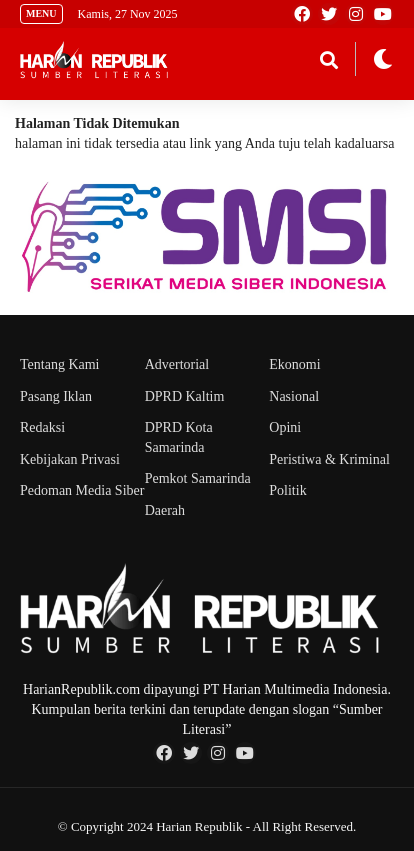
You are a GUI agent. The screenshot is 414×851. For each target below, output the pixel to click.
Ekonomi (294, 364)
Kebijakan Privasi (70, 459)
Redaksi (42, 427)
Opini (285, 427)
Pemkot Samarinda (198, 478)
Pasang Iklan (56, 396)
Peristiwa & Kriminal (329, 459)
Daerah (165, 510)
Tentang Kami (60, 364)
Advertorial (177, 364)
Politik (287, 490)
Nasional (294, 396)
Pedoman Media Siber (82, 490)
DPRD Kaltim (185, 396)
